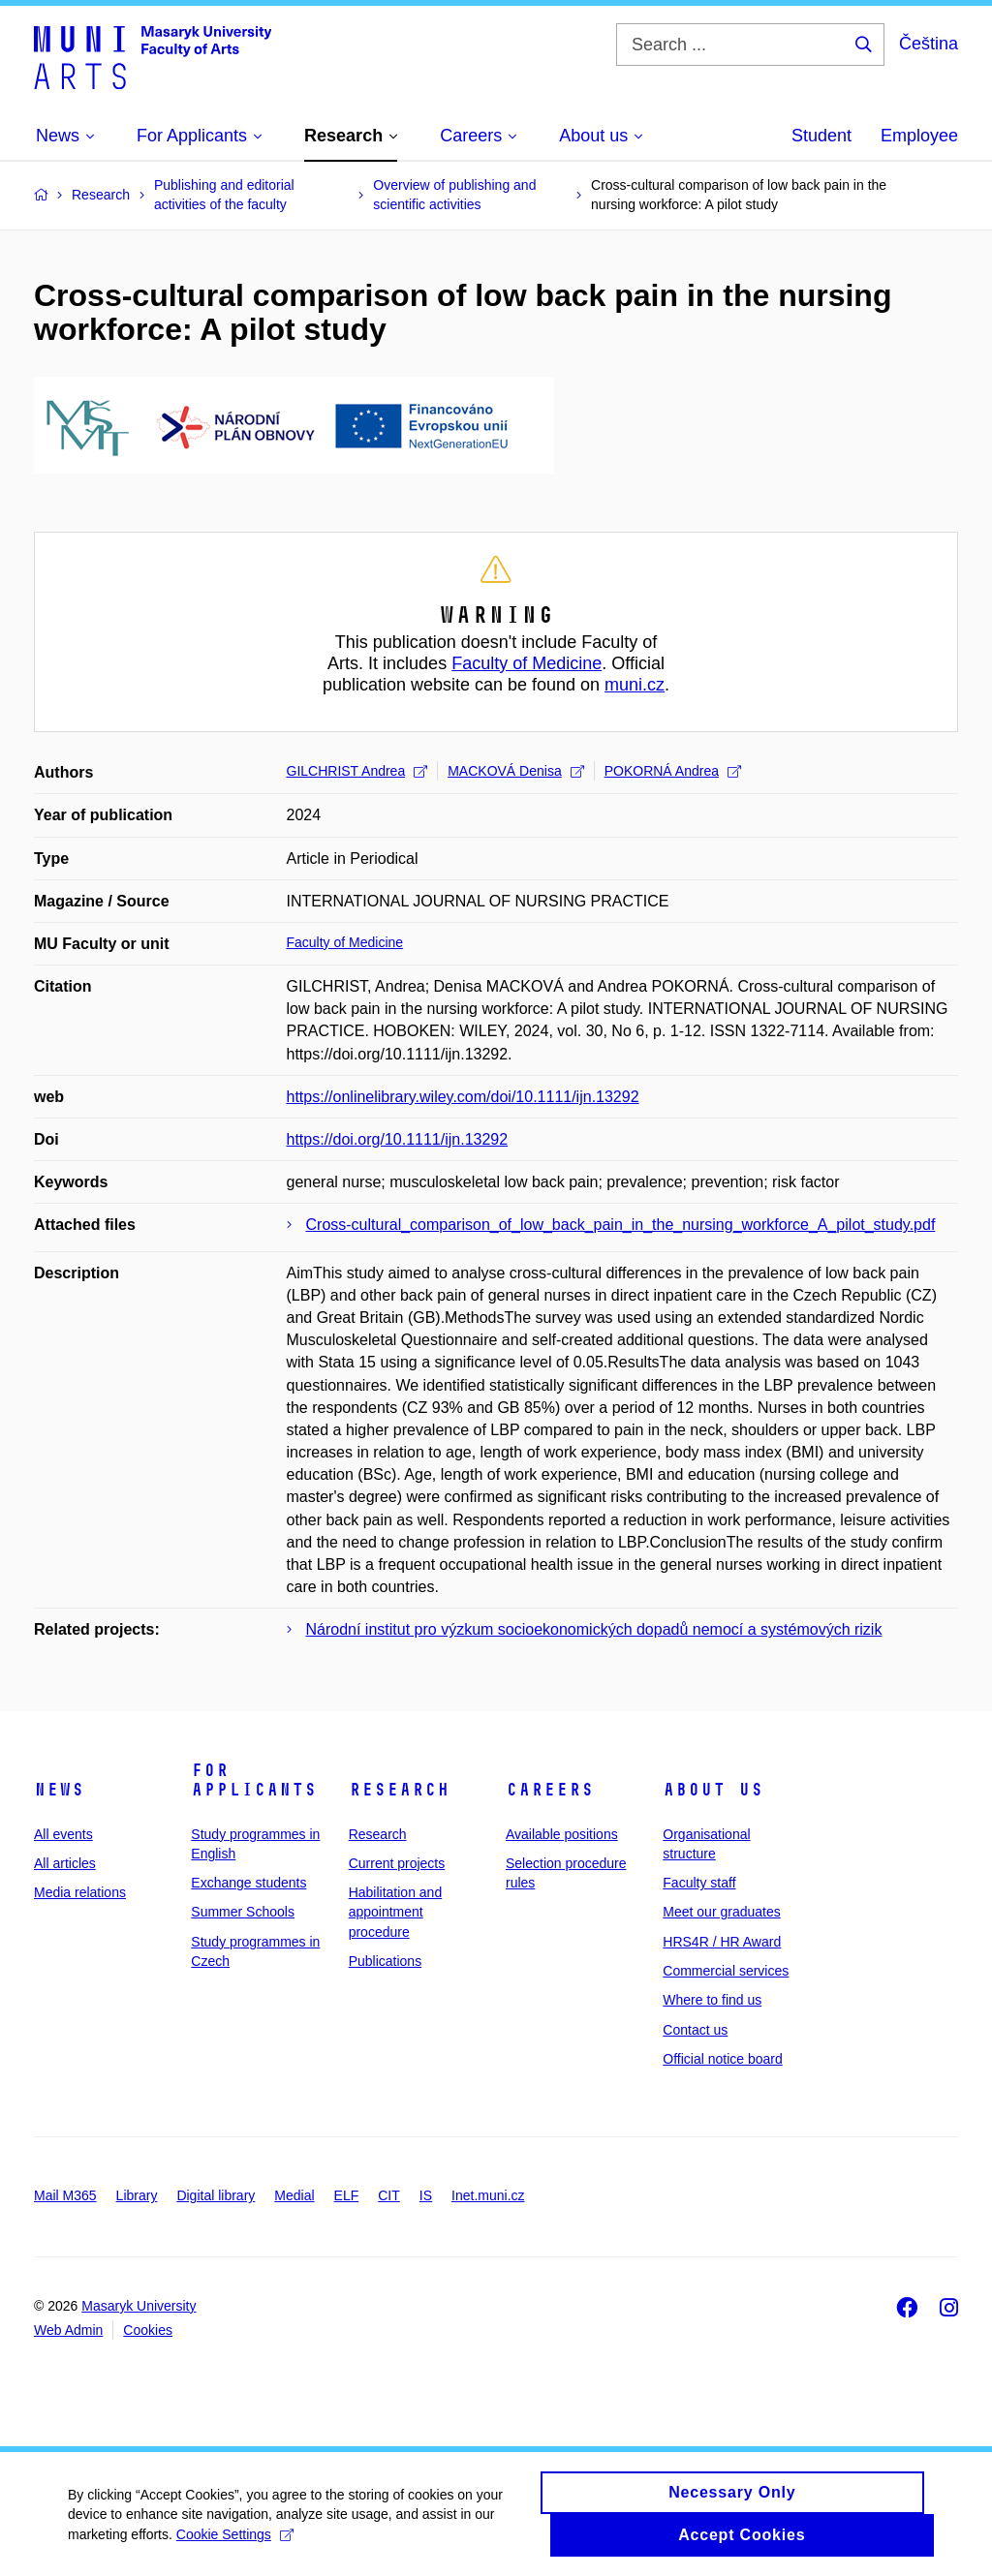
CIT (389, 2195)
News (59, 1789)
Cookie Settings (235, 2543)
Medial (294, 2195)
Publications (385, 1961)
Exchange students (248, 1882)
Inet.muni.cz (487, 2195)
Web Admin (68, 2330)
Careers (550, 1789)
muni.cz (634, 684)
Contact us (695, 2030)
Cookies (147, 2330)
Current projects (397, 1863)
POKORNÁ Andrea (672, 771)
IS (425, 2195)
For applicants (254, 1780)
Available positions (562, 1834)
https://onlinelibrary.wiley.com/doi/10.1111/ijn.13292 (463, 1097)
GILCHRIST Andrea (357, 771)
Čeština (928, 43)
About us (713, 1789)
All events (63, 1834)
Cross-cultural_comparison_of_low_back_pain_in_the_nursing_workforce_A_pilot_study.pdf (621, 1224)
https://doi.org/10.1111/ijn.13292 (398, 1139)
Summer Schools (242, 1911)
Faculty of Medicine (526, 663)
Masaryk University (138, 2306)
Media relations (80, 1892)
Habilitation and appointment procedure (396, 1912)
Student (821, 135)
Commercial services (726, 1970)
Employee (919, 135)
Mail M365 (65, 2195)
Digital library (215, 2195)
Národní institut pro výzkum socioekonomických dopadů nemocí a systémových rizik (594, 1629)
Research (399, 1789)
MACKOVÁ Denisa (515, 771)
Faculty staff (699, 1882)
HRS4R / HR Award (722, 1941)
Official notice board (722, 2059)
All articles (65, 1863)
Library (137, 2195)
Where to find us (712, 2000)
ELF (346, 2195)
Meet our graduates (721, 1911)
